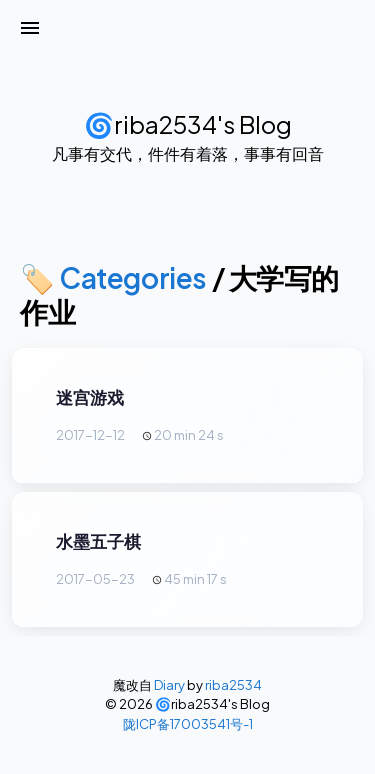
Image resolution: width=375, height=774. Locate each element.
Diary (169, 685)
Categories (133, 277)
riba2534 (233, 685)
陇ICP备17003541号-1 (188, 724)
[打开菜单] (30, 28)
